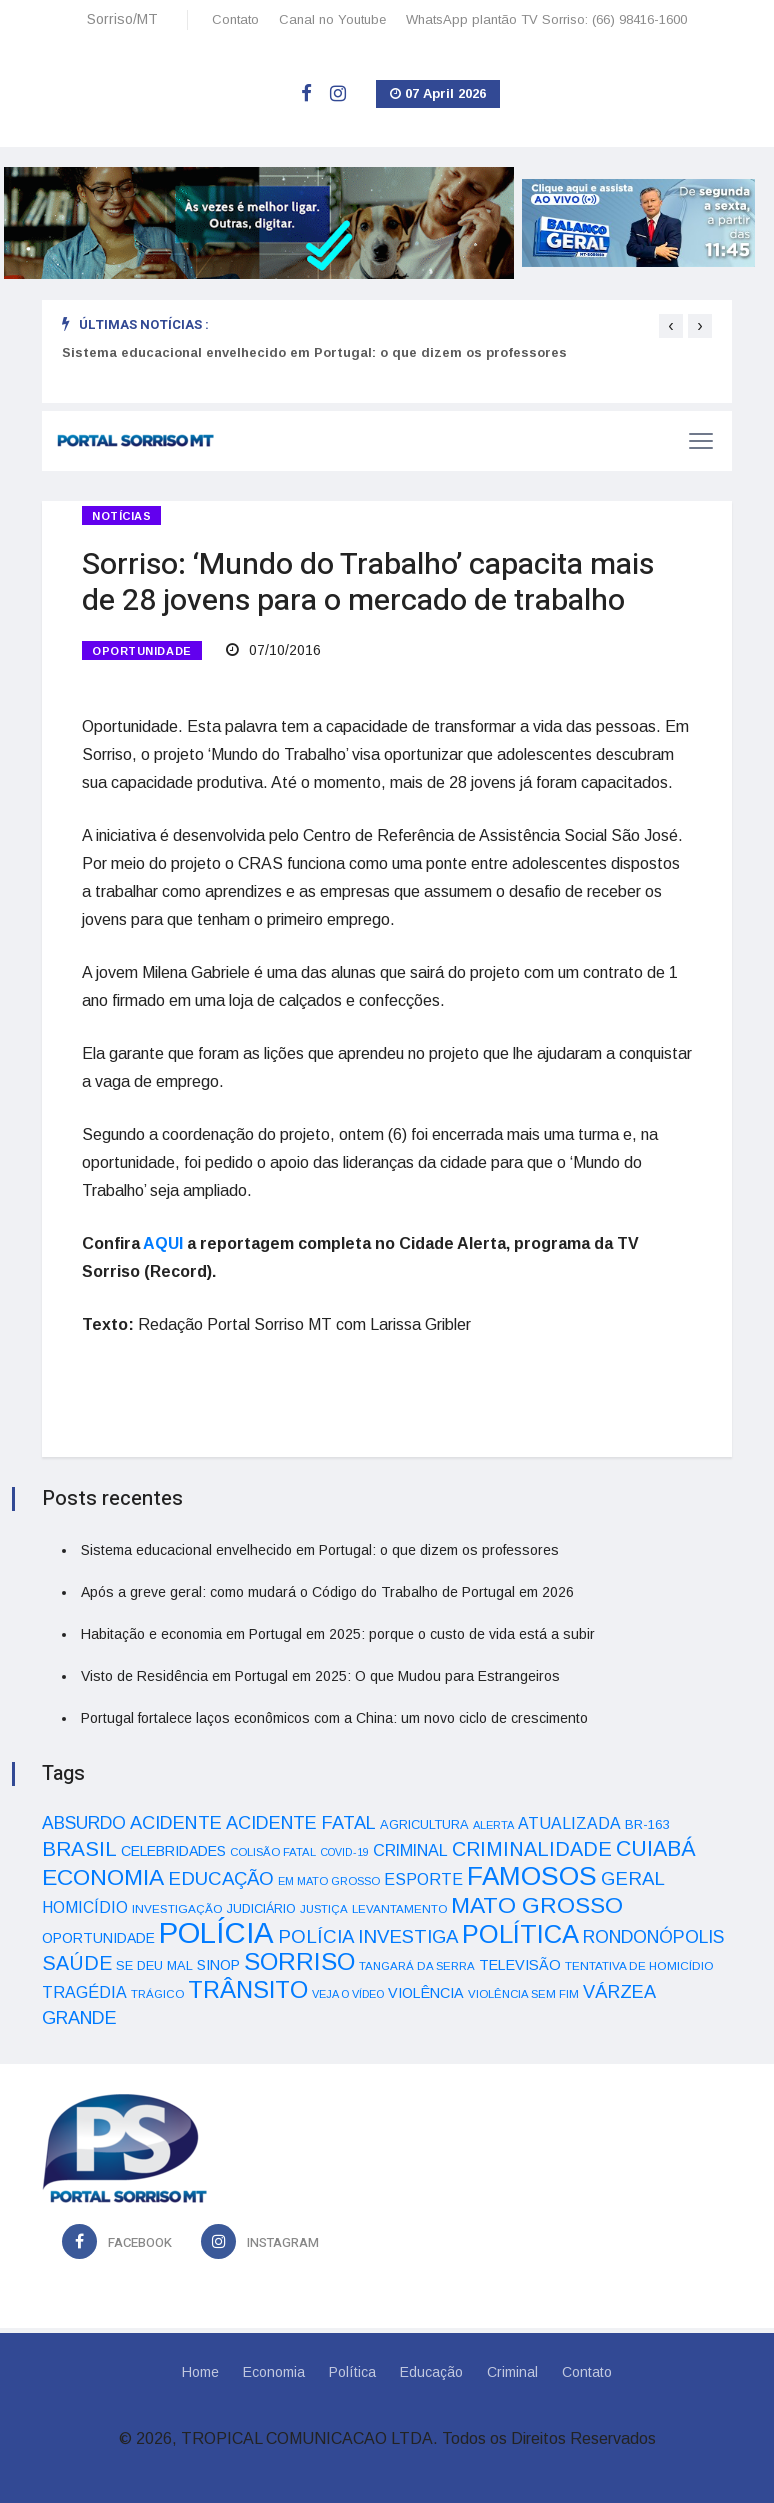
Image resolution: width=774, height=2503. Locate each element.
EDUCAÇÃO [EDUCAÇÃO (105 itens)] (221, 1878)
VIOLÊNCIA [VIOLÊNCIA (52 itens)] (426, 1993)
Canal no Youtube (332, 19)
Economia (274, 2372)
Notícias (121, 516)
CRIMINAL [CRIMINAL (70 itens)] (410, 1850)
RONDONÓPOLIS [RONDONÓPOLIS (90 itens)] (653, 1937)
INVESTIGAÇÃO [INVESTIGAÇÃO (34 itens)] (177, 1908)
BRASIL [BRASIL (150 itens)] (79, 1848)
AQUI (163, 1243)
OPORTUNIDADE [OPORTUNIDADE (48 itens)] (98, 1938)
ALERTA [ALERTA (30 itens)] (493, 1825)
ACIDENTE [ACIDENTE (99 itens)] (176, 1822)
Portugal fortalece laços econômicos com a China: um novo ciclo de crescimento (334, 1718)
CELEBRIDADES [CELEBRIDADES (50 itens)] (173, 1851)
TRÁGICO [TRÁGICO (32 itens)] (157, 1994)
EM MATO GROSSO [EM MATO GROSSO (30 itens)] (329, 1881)
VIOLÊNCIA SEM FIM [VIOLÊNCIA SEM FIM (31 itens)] (523, 1994)
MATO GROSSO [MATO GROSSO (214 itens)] (537, 1905)
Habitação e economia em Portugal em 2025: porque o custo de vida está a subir (338, 1634)
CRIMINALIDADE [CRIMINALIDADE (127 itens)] (532, 1849)
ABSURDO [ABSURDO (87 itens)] (84, 1823)
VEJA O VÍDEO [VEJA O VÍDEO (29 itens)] (348, 1994)
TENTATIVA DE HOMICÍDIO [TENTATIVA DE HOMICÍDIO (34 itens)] (639, 1965)
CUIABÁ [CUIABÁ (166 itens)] (656, 1849)
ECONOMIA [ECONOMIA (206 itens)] (103, 1877)
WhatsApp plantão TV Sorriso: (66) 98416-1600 (546, 19)
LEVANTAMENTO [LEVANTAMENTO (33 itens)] (399, 1908)
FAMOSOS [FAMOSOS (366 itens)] (532, 1876)
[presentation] (671, 326)
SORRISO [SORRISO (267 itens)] (299, 1961)
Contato (235, 19)
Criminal (512, 2372)
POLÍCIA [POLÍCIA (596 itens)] (216, 1932)
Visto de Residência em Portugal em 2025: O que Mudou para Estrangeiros (320, 1676)
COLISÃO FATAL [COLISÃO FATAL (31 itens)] (273, 1852)
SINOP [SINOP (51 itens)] (218, 1965)
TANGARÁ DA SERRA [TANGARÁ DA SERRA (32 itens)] (417, 1966)
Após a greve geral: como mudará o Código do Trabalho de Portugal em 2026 (327, 1592)
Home (200, 2372)
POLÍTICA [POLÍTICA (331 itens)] (520, 1934)
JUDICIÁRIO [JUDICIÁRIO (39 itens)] (261, 1909)
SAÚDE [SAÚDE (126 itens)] (77, 1963)
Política (352, 2372)
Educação (431, 2372)
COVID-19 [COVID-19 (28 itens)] (344, 1852)
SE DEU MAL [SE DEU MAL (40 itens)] (154, 1965)
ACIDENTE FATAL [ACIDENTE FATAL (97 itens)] (301, 1823)
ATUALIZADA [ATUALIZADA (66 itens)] (569, 1823)
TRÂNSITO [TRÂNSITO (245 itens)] (248, 1989)
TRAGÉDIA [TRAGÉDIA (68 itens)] (84, 1992)
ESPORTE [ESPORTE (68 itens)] (423, 1879)
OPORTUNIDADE (142, 651)
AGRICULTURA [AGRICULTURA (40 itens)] (424, 1824)
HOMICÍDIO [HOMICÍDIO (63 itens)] (85, 1907)
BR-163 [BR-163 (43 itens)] (647, 1824)
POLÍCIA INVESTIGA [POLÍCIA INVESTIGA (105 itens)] (368, 1936)
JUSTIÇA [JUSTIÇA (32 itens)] (324, 1909)
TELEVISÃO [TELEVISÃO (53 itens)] (520, 1965)
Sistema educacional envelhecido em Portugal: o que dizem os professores (314, 352)
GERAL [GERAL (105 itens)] (633, 1878)
